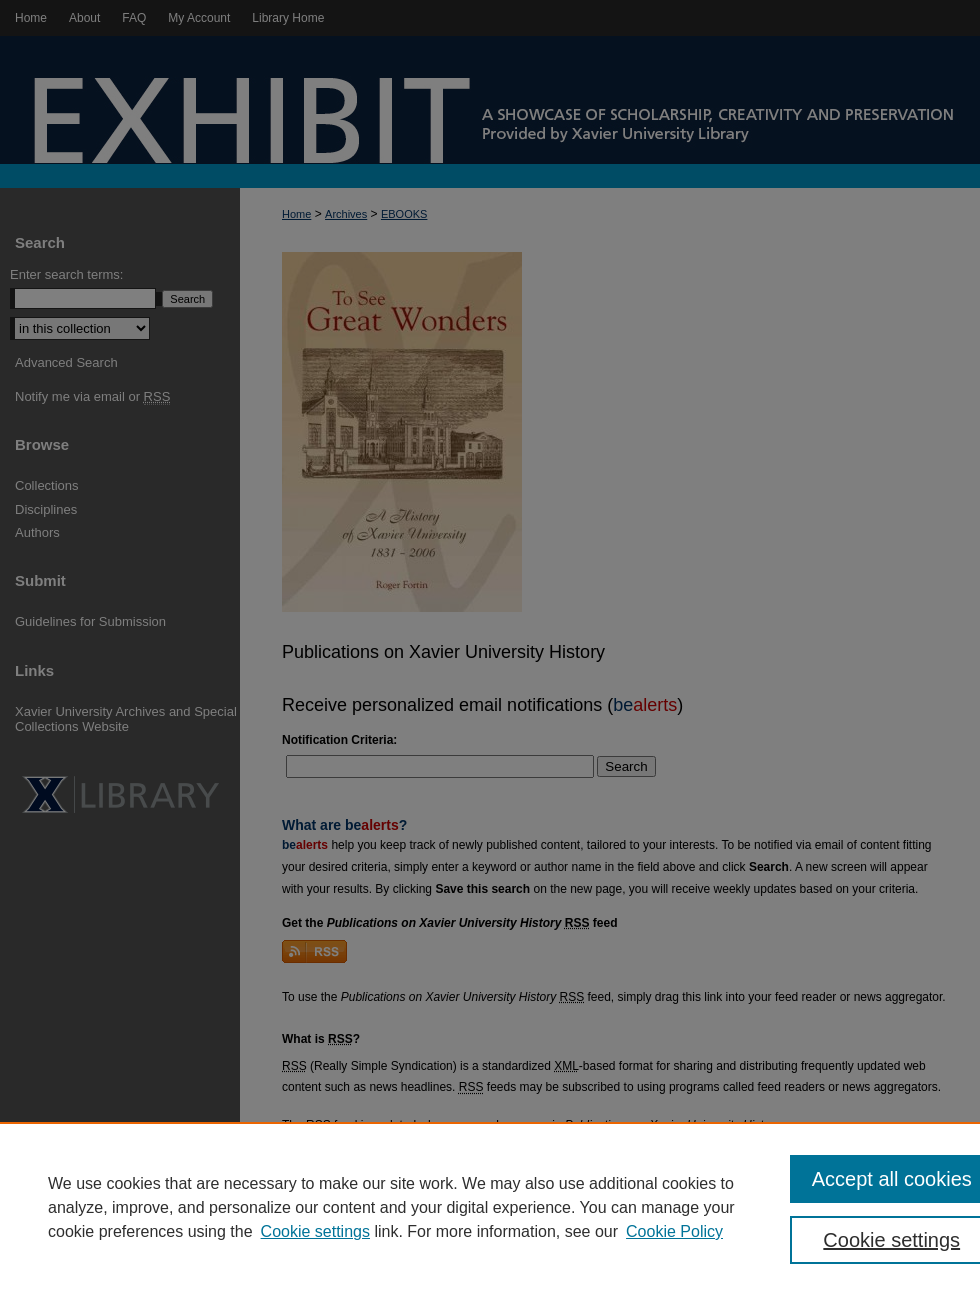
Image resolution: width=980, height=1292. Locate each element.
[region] (490, 1207)
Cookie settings (315, 1231)
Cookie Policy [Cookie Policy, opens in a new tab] (674, 1231)
